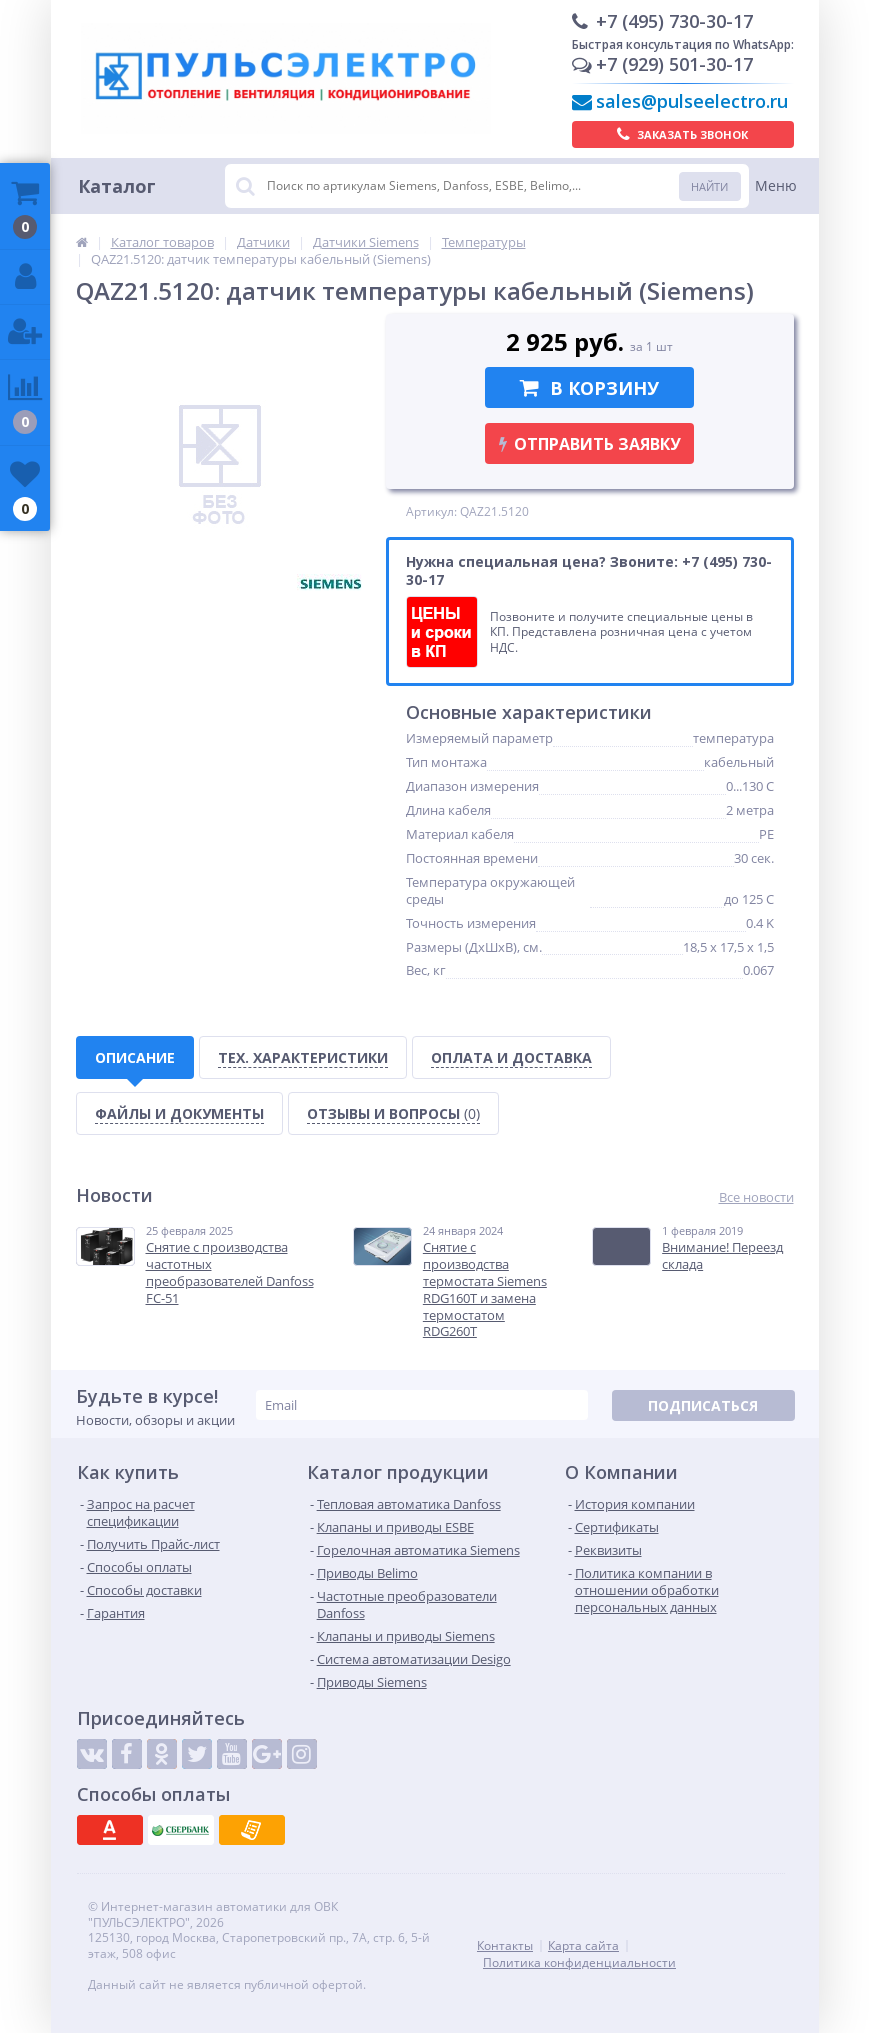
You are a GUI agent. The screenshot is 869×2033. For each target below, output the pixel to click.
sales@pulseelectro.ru (692, 101)
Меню (776, 185)
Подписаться (703, 1405)
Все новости (756, 1197)
